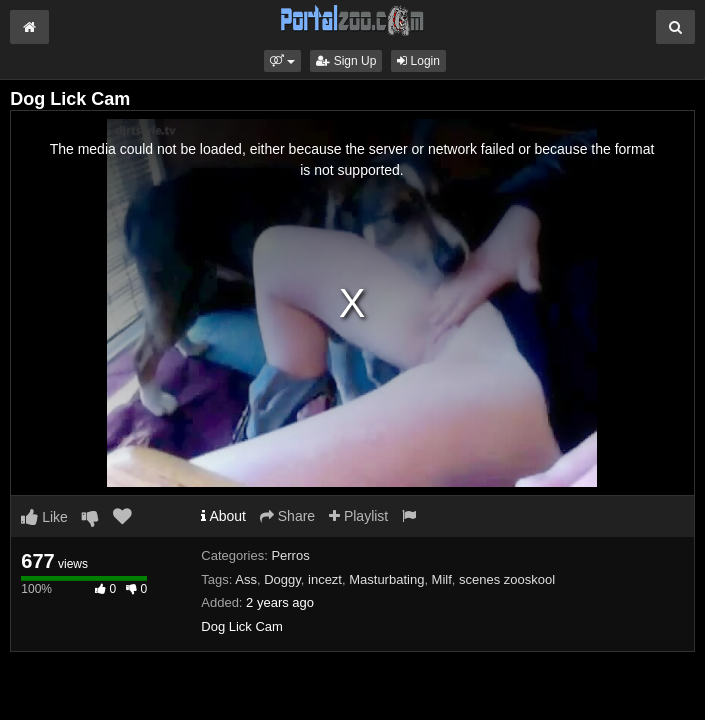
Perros (290, 555)
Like (44, 517)
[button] (282, 61)
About (223, 516)
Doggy (282, 579)
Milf (442, 579)
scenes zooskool (507, 579)
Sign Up (346, 61)
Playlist (358, 516)
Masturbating (386, 579)
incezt (325, 579)
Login (418, 61)
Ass (246, 579)
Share (287, 516)
